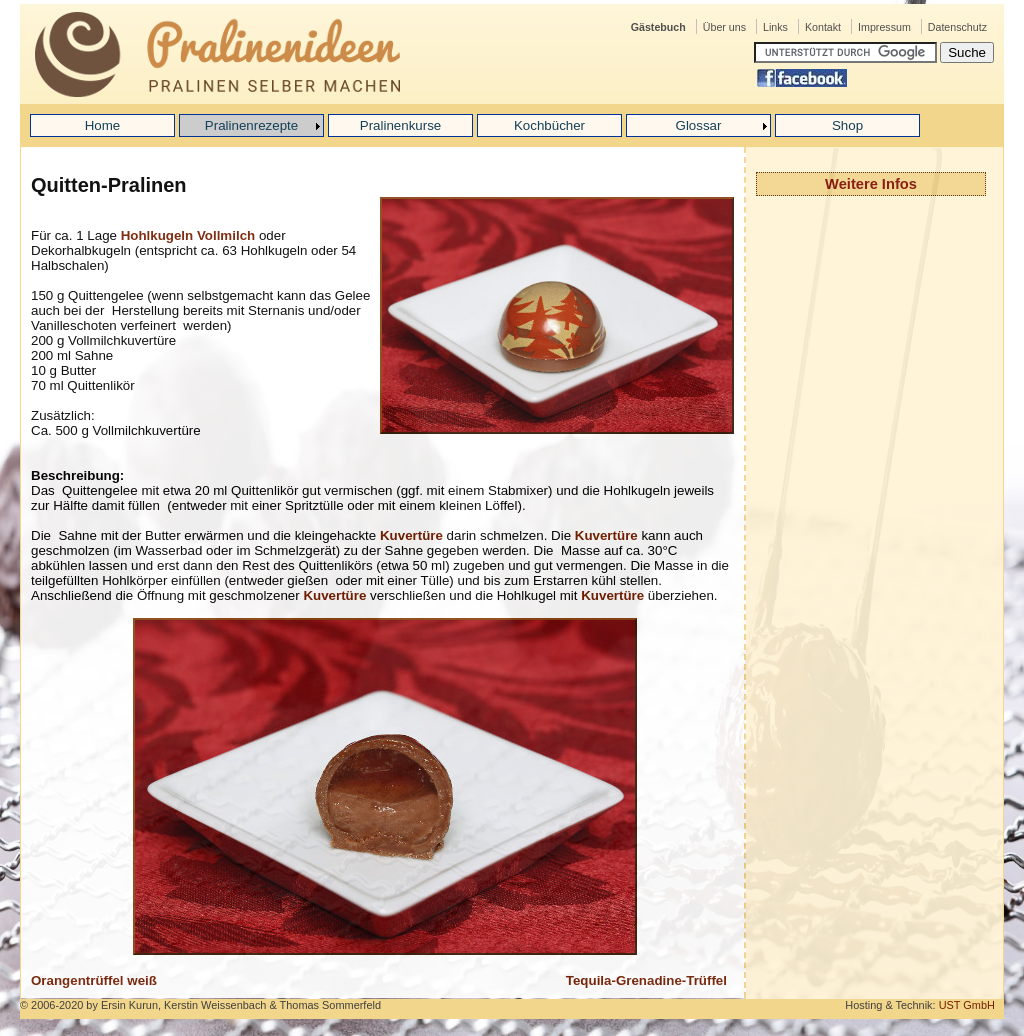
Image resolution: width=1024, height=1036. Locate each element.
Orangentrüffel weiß (94, 980)
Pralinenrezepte (251, 125)
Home (103, 125)
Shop (847, 125)
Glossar (699, 125)
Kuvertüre (411, 535)
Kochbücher (549, 125)
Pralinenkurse (401, 125)
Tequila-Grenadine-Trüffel (646, 980)
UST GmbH (967, 1005)
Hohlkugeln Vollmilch (188, 235)
